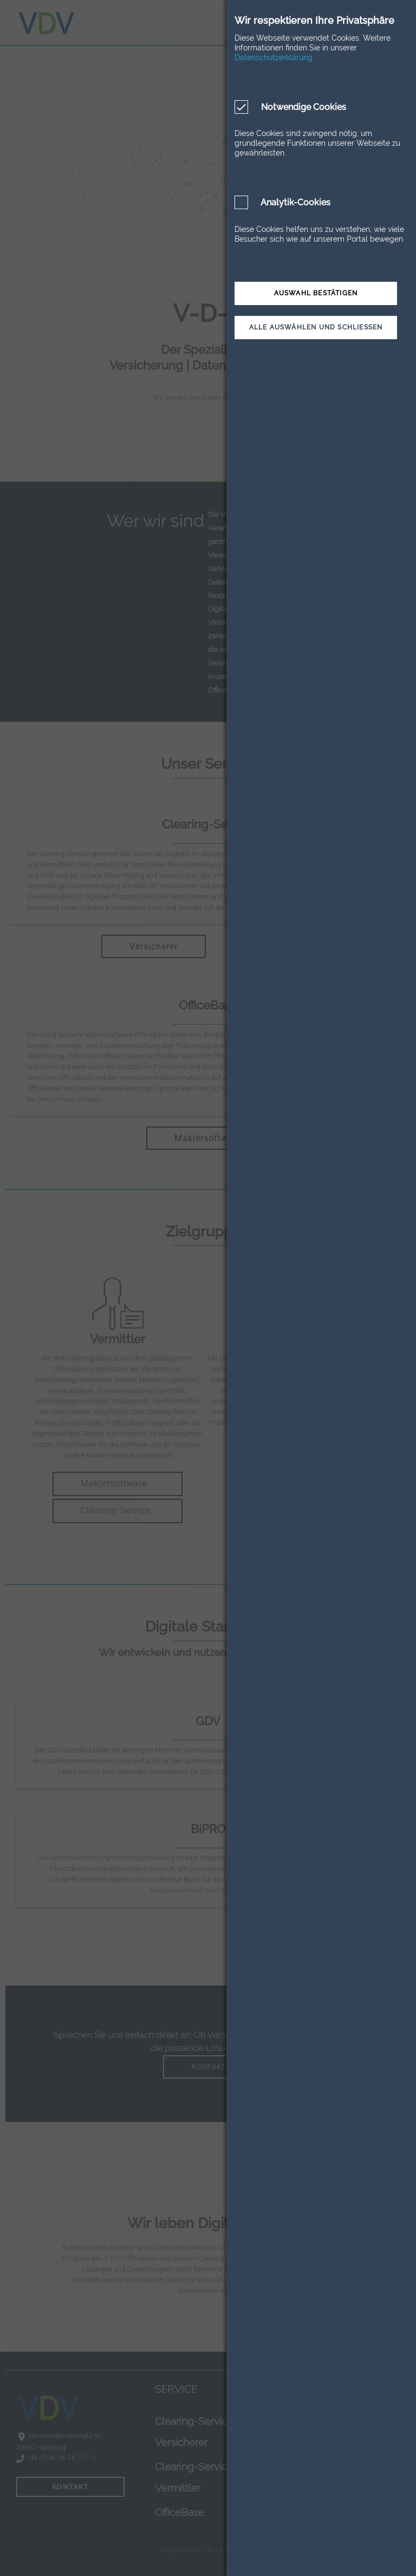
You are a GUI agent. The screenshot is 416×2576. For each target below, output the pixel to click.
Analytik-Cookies (294, 202)
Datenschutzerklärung (274, 57)
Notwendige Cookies (302, 107)
